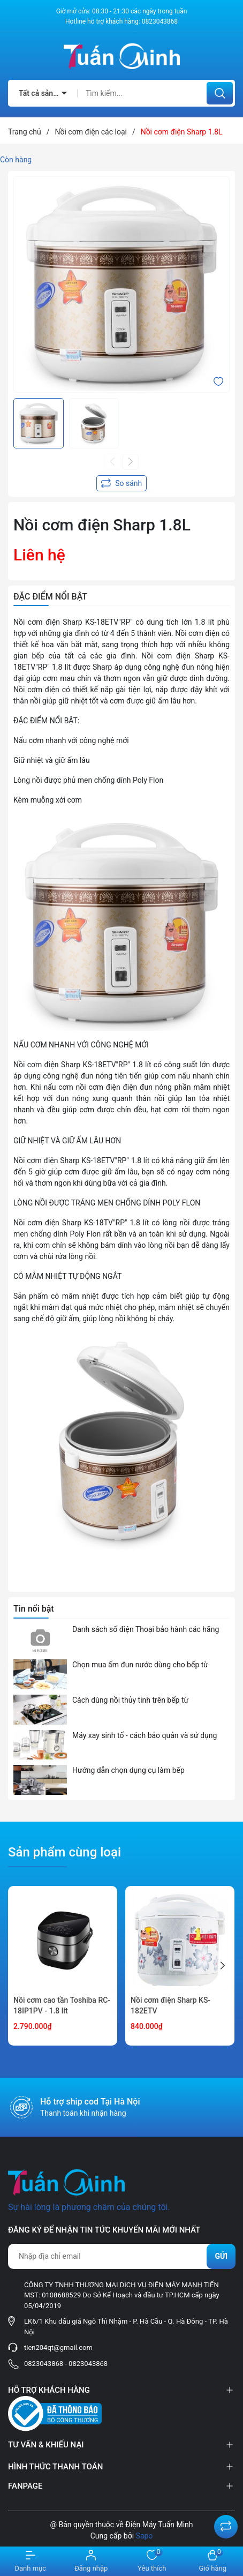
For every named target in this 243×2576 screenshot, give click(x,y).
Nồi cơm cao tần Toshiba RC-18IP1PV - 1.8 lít (61, 2005)
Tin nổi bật (33, 1609)
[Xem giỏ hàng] (213, 2561)
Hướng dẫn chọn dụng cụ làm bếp (128, 1770)
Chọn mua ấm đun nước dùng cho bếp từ (140, 1664)
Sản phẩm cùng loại (64, 1852)
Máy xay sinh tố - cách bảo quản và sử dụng (144, 1735)
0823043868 (160, 21)
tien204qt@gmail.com (58, 2347)
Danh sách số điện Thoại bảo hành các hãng (145, 1629)
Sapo (144, 2536)
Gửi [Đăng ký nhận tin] (221, 2256)
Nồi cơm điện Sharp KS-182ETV (170, 2005)
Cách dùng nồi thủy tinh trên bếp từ (130, 1700)
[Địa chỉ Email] (121, 2256)
